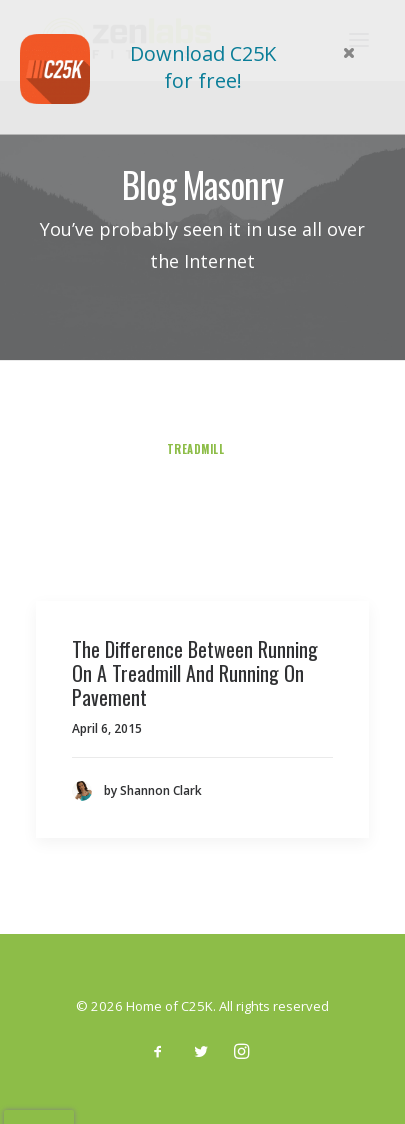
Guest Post (192, 470)
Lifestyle (69, 512)
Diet (229, 533)
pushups (108, 428)
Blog (60, 533)
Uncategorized (175, 407)
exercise (330, 449)
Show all (82, 407)
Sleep (186, 491)
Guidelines (332, 512)
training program (269, 428)
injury (173, 428)
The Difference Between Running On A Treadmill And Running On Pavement (195, 673)
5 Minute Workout (294, 407)
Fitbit (247, 554)
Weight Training (311, 533)
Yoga (181, 533)
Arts (131, 512)
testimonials (285, 470)
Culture (310, 491)
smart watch (110, 491)
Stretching (174, 554)
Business (253, 512)
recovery (108, 470)
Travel (186, 512)
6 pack (264, 449)
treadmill (196, 449)
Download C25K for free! (203, 67)
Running (120, 533)
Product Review (98, 449)
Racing (244, 491)
